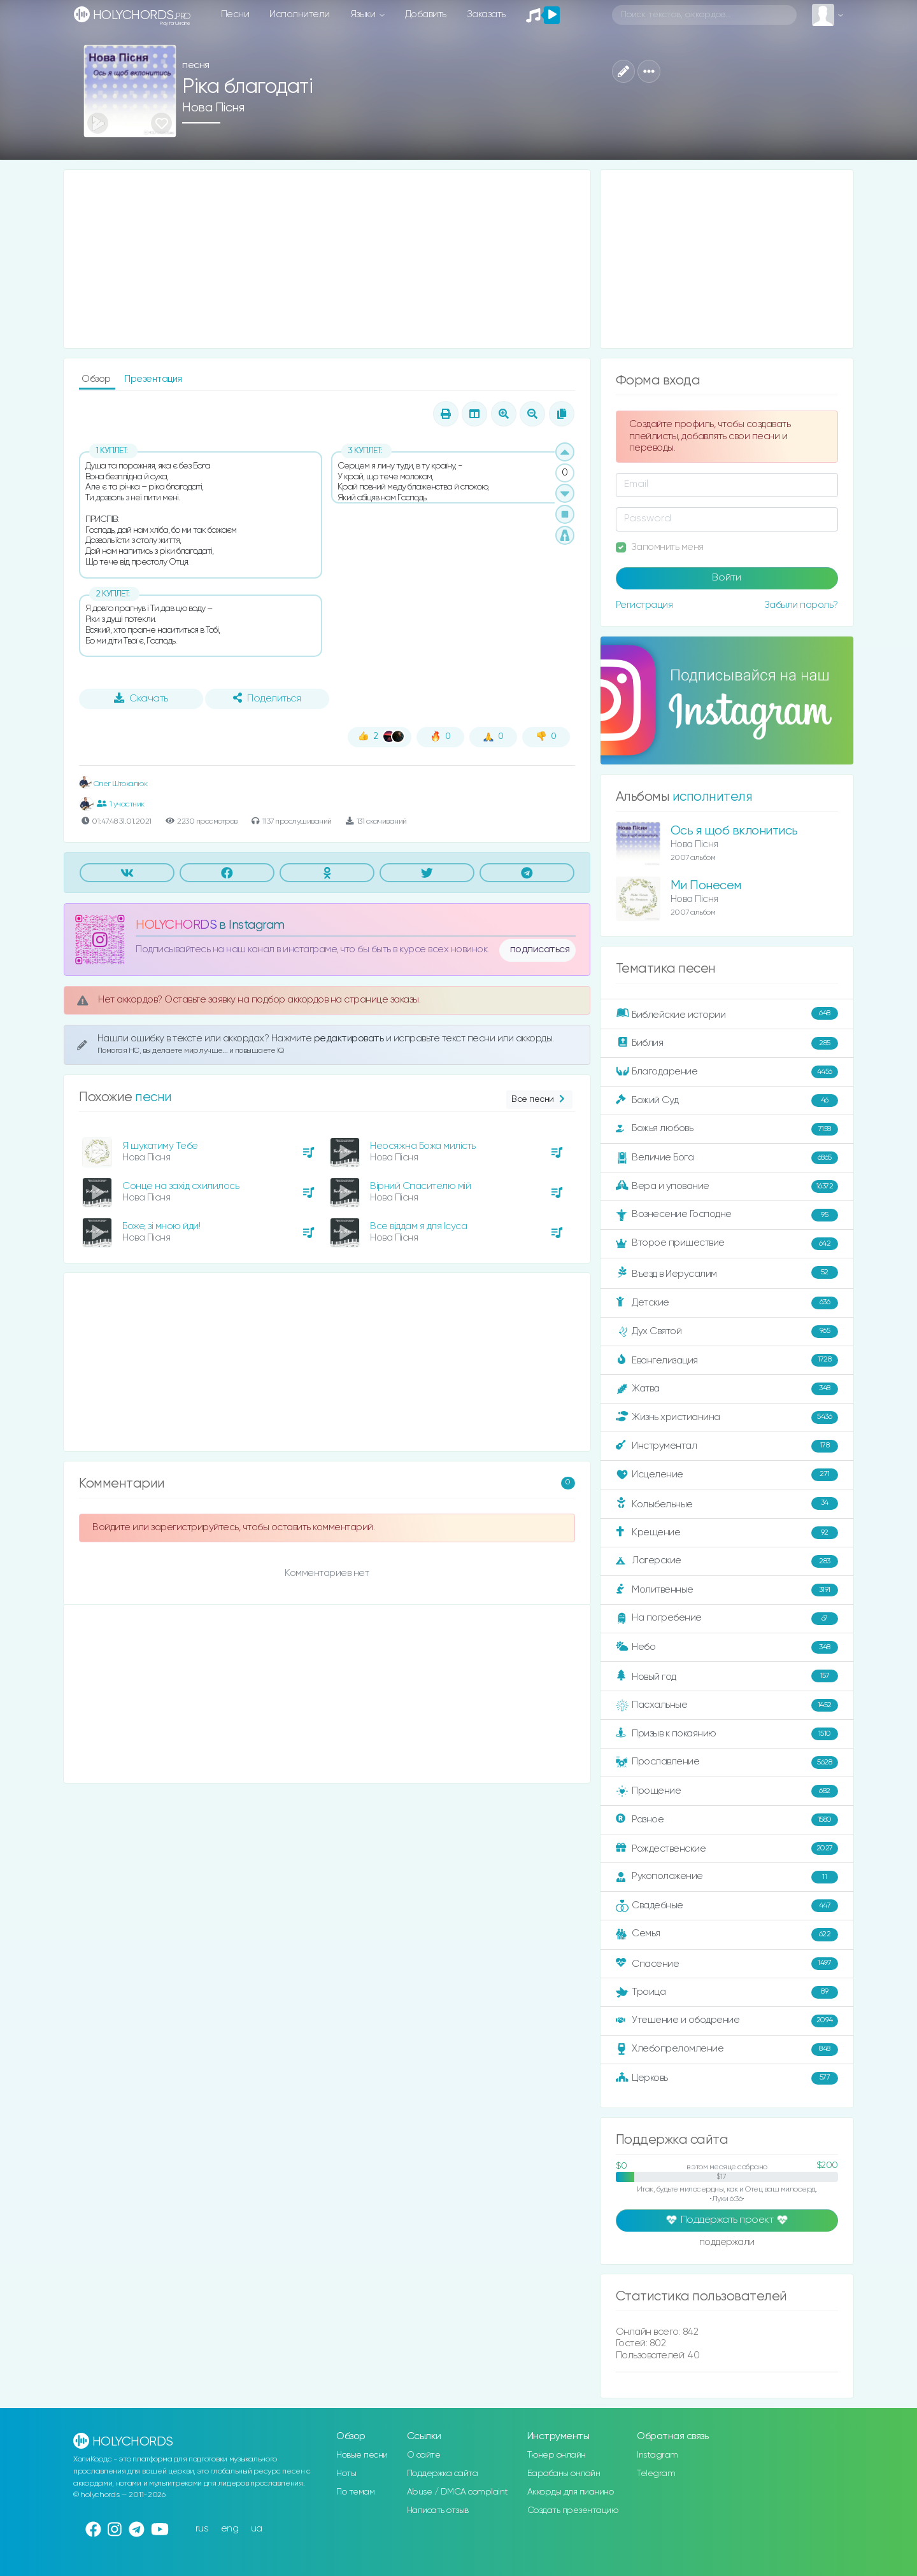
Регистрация (644, 605)
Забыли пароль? (801, 605)
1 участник (121, 803)
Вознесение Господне (727, 1215)
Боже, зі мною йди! (161, 1226)
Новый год (727, 1676)
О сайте (424, 2455)
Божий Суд (727, 1100)
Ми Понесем (706, 885)
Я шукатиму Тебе (160, 1146)
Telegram (656, 2473)
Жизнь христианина (727, 1417)
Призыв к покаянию (727, 1734)
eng (230, 2528)
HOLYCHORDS (176, 925)
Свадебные (727, 1905)
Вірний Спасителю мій (420, 1186)
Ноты (346, 2473)
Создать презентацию (572, 2510)
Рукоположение (727, 1877)
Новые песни (362, 2455)
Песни (235, 14)
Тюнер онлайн (556, 2455)
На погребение (727, 1618)
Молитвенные (727, 1590)
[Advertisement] (327, 259)
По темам (355, 2492)
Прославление (727, 1762)
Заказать (486, 14)
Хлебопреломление (727, 2049)
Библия (727, 1043)
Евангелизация (727, 1360)
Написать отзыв (438, 2510)
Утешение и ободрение (727, 2021)
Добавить (425, 14)
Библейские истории (727, 1014)
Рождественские (727, 1848)
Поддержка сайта (442, 2473)
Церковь (727, 2078)
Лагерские (727, 1561)
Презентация (153, 379)
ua (256, 2528)
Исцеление (727, 1474)
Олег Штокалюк (113, 784)
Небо (727, 1647)
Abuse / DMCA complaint (457, 2492)
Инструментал (727, 1446)
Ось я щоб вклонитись (734, 831)
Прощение (727, 1791)
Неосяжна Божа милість (423, 1146)
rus (202, 2528)
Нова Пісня (213, 108)
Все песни (539, 1099)
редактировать (350, 1038)
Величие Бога (727, 1157)
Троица (727, 1992)
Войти (726, 578)
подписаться (540, 950)
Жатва (727, 1389)
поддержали (727, 2243)
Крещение (727, 1532)
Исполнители (299, 14)
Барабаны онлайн (564, 2473)
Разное (727, 1819)
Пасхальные (727, 1705)
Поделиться (267, 698)
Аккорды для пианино (570, 2492)
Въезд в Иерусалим (727, 1273)
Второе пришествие (727, 1243)
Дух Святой (727, 1331)
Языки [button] (364, 14)
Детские (727, 1303)
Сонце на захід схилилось (180, 1186)
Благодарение (727, 1072)
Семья (727, 1934)
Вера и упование (727, 1186)
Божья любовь (727, 1129)
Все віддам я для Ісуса (418, 1226)
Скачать (141, 698)
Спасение (727, 1963)
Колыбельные (727, 1503)
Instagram (657, 2455)
